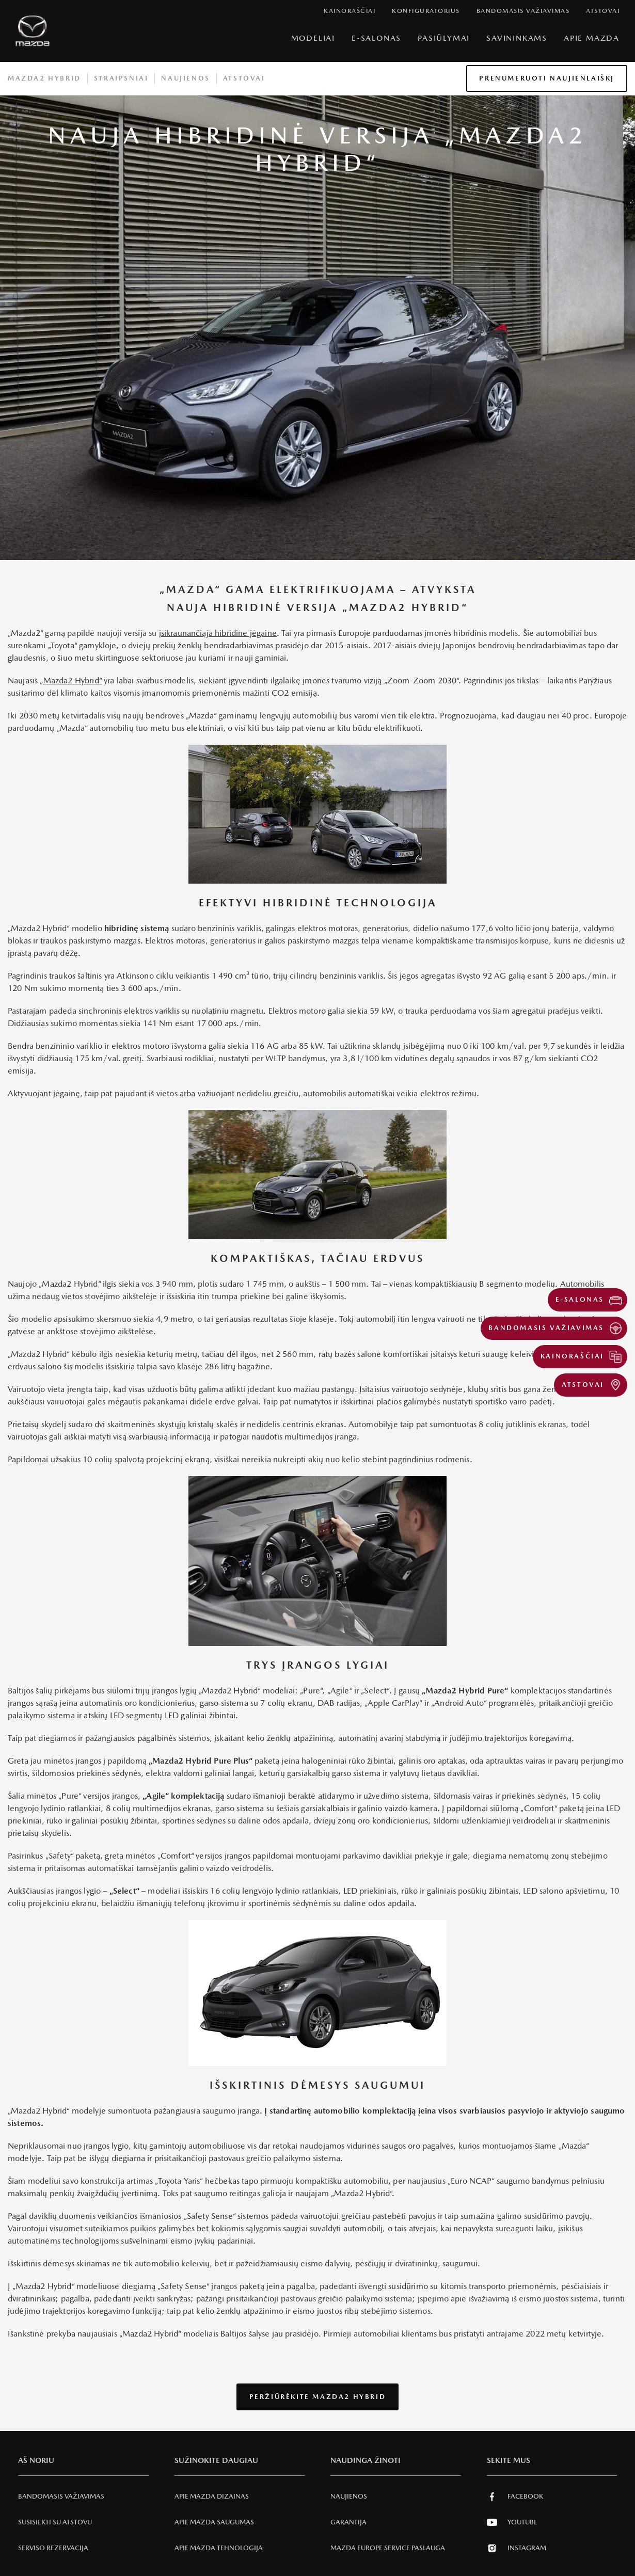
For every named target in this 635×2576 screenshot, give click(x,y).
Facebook (515, 2496)
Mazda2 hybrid (44, 78)
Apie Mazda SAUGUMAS (214, 2522)
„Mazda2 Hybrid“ (70, 680)
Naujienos (185, 78)
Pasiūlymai (444, 38)
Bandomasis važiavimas (61, 2496)
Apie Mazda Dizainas (211, 2496)
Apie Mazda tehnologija (218, 2548)
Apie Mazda (592, 38)
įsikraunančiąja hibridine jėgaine (218, 633)
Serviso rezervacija (53, 2548)
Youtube (512, 2522)
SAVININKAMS (516, 38)
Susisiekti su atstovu (55, 2522)
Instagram (516, 2548)
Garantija (348, 2522)
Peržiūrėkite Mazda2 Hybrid (317, 2397)
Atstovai (244, 78)
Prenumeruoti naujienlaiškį (546, 78)
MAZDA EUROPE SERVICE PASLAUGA (387, 2548)
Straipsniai (121, 78)
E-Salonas (376, 38)
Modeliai (313, 38)
